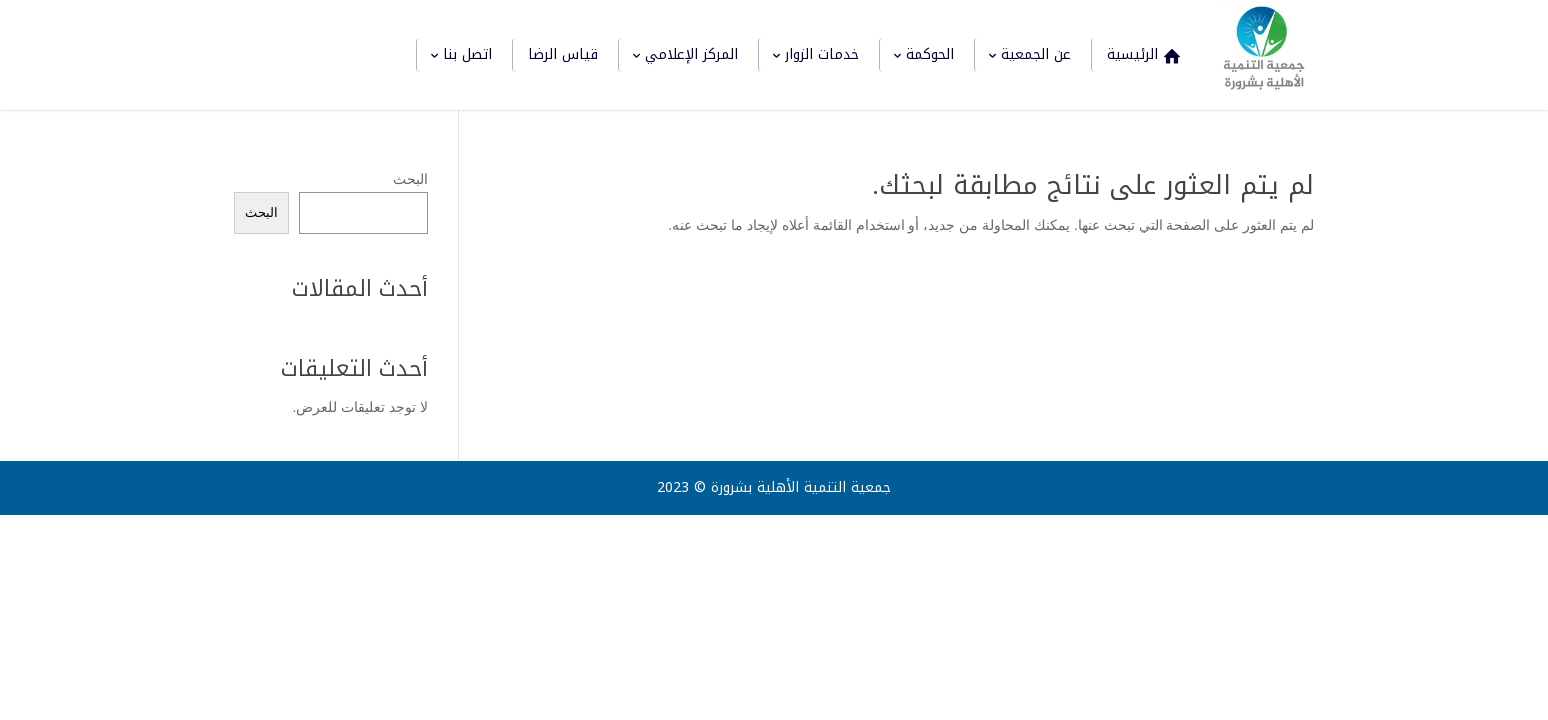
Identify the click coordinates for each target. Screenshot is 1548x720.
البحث (410, 179)
